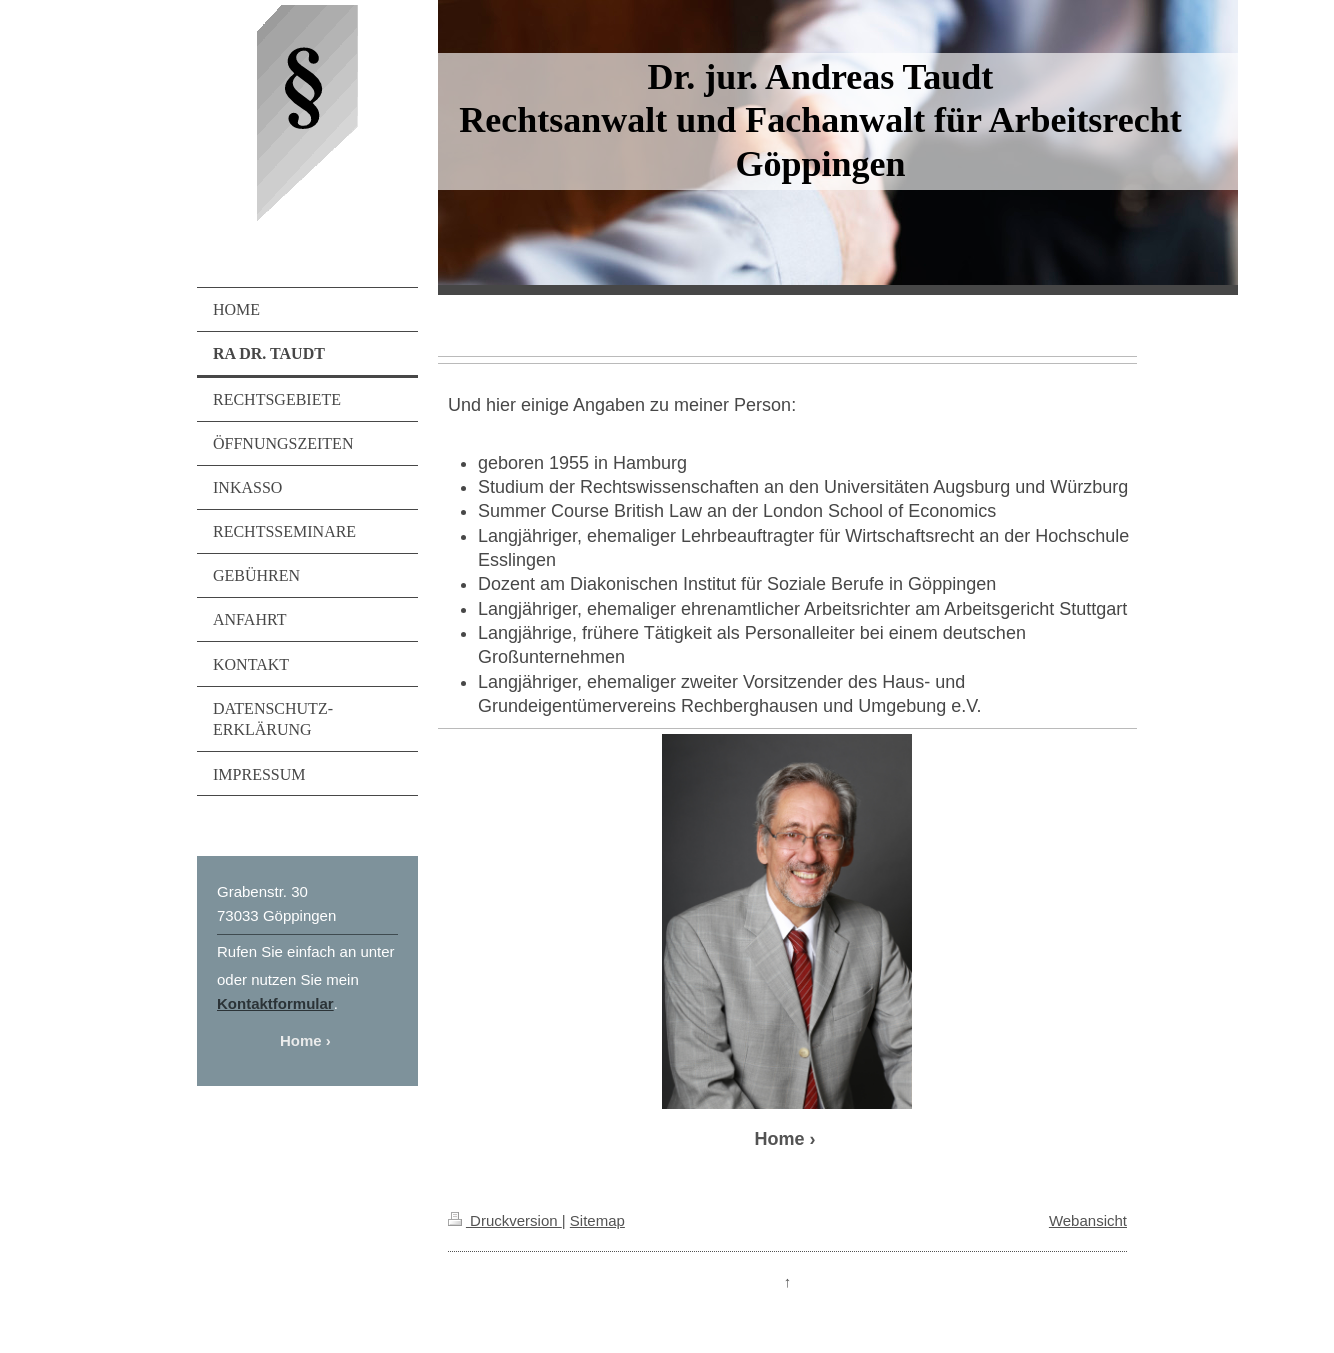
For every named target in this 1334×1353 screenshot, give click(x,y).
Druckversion (505, 1220)
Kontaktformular (275, 1003)
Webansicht (1088, 1220)
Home (301, 1040)
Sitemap (597, 1220)
